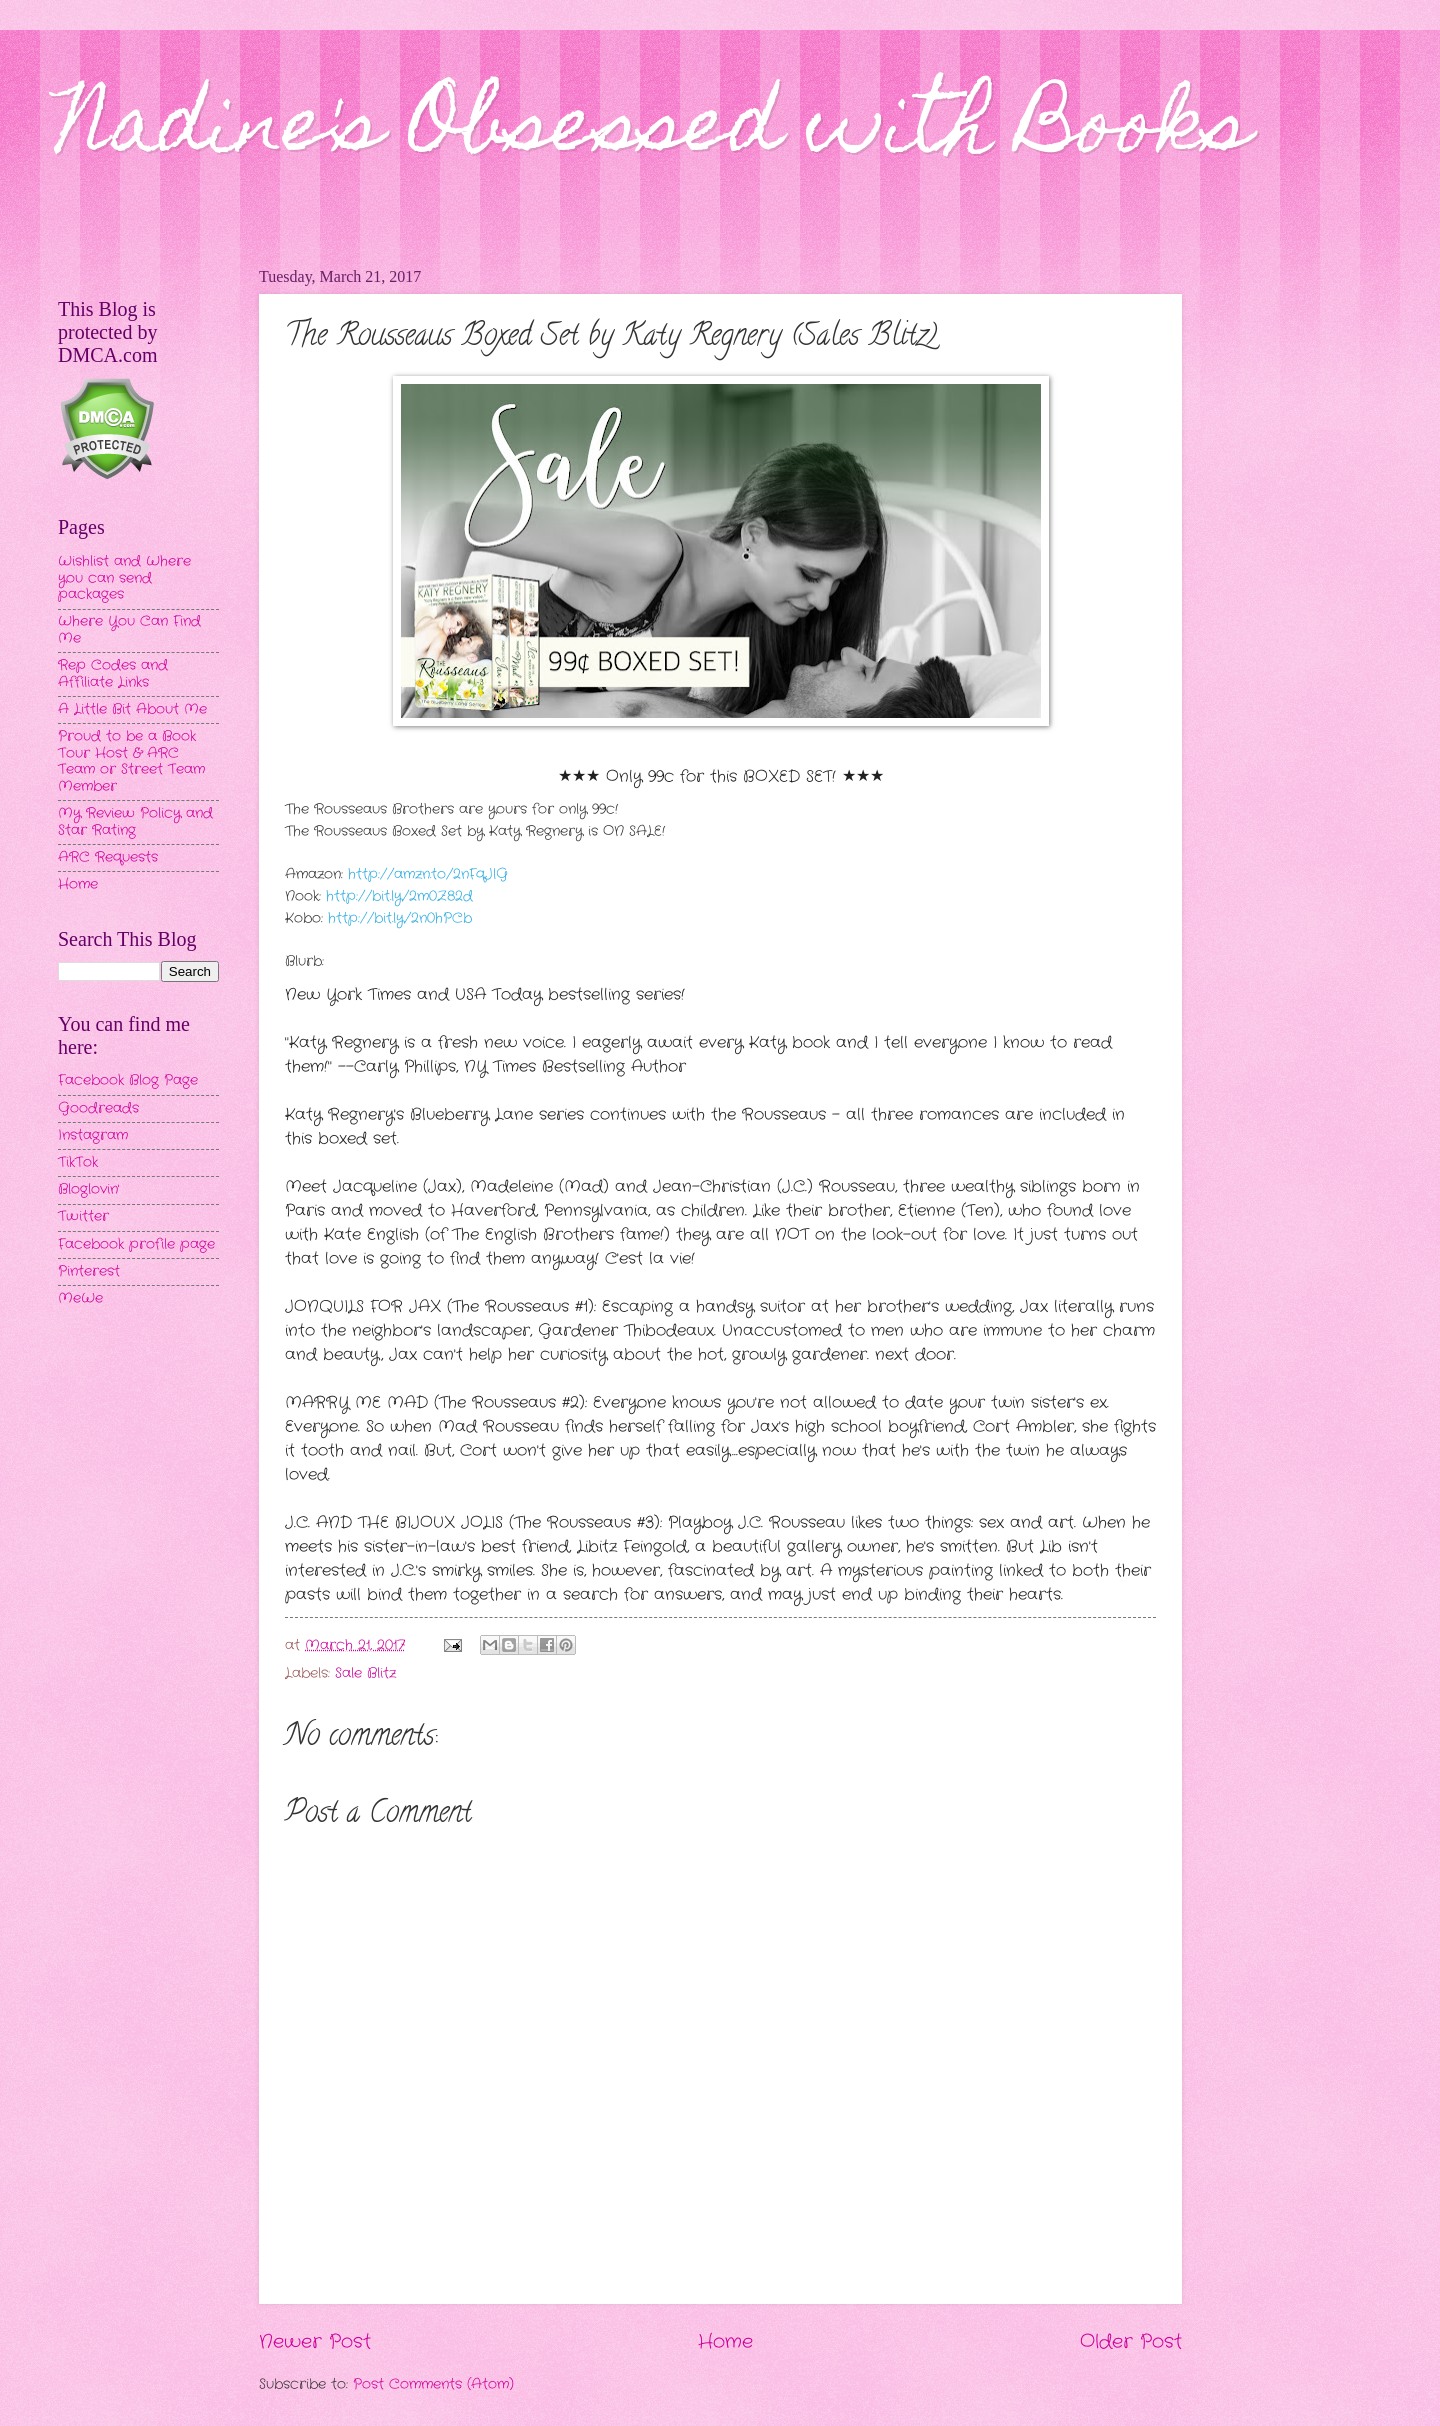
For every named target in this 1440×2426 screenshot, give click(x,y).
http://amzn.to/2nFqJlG (428, 874)
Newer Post (315, 2342)
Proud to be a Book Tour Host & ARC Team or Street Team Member (131, 761)
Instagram (93, 1135)
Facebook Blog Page (128, 1080)
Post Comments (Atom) (433, 2384)
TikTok (78, 1162)
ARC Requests (108, 857)
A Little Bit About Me (132, 709)
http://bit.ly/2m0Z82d (397, 896)
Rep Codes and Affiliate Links (113, 674)
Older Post (1131, 2342)
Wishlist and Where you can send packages (124, 578)
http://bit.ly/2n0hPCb (400, 918)
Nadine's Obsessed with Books (654, 132)
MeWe (80, 1298)
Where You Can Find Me (129, 630)
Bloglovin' (88, 1189)
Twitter (83, 1216)
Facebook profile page (136, 1244)
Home (725, 2342)
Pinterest (89, 1271)
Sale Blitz (365, 1673)
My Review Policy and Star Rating (135, 822)
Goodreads (98, 1108)
